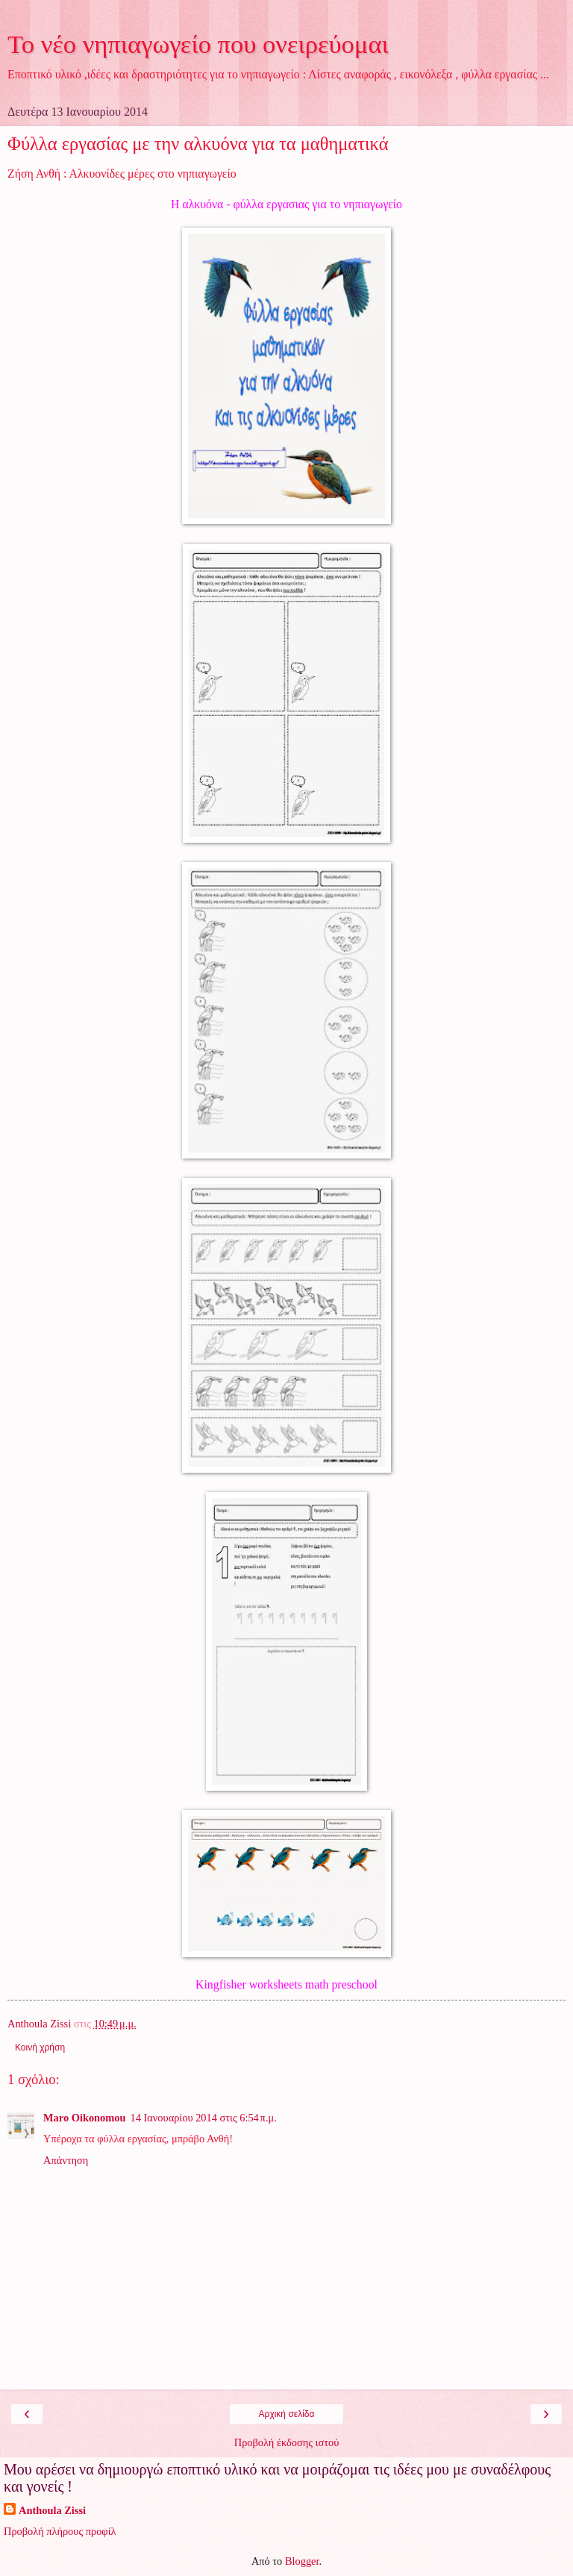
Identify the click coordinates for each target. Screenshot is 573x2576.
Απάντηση (65, 2160)
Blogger (302, 2561)
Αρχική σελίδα (287, 2414)
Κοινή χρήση (40, 2047)
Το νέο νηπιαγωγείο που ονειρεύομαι (198, 44)
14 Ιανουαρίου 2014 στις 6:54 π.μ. (203, 2118)
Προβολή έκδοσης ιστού (286, 2442)
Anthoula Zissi (52, 2510)
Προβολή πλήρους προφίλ (60, 2531)
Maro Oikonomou (84, 2118)
